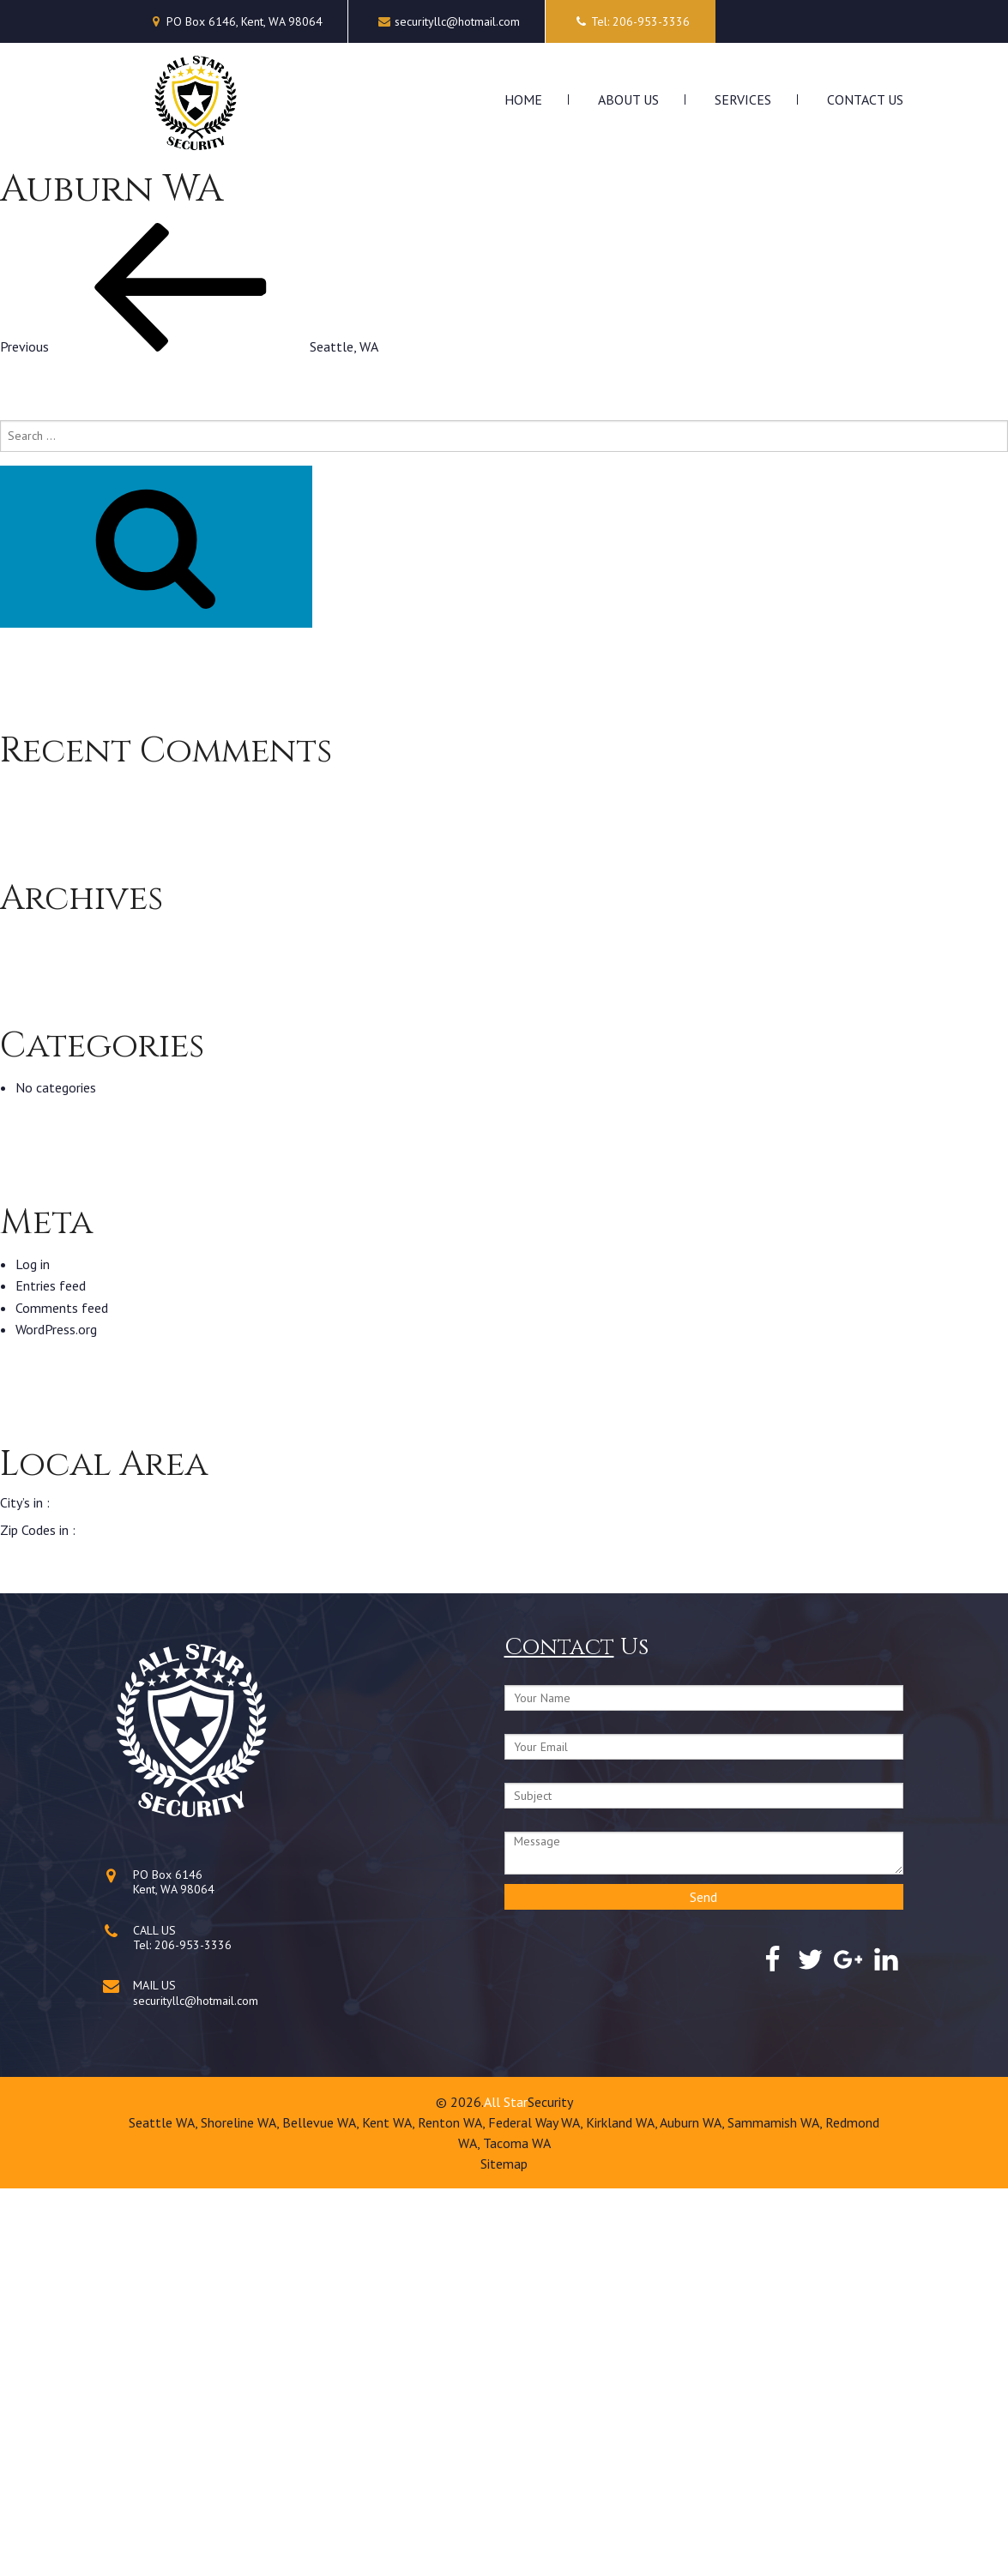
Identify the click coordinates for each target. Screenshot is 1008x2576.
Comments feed (61, 1694)
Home (523, 99)
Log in (32, 1650)
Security (550, 2489)
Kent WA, (390, 2510)
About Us (628, 99)
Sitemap (504, 2551)
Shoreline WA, (241, 2510)
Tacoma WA (517, 2530)
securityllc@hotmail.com (457, 21)
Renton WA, (453, 2510)
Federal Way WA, (537, 2510)
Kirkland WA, (623, 2510)
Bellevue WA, (322, 2510)
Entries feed (50, 1673)
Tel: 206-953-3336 (631, 21)
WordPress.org (56, 1716)
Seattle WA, (165, 2510)
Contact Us (865, 99)
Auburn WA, (693, 2510)
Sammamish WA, (776, 2510)
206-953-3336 (193, 2332)
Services (743, 99)
